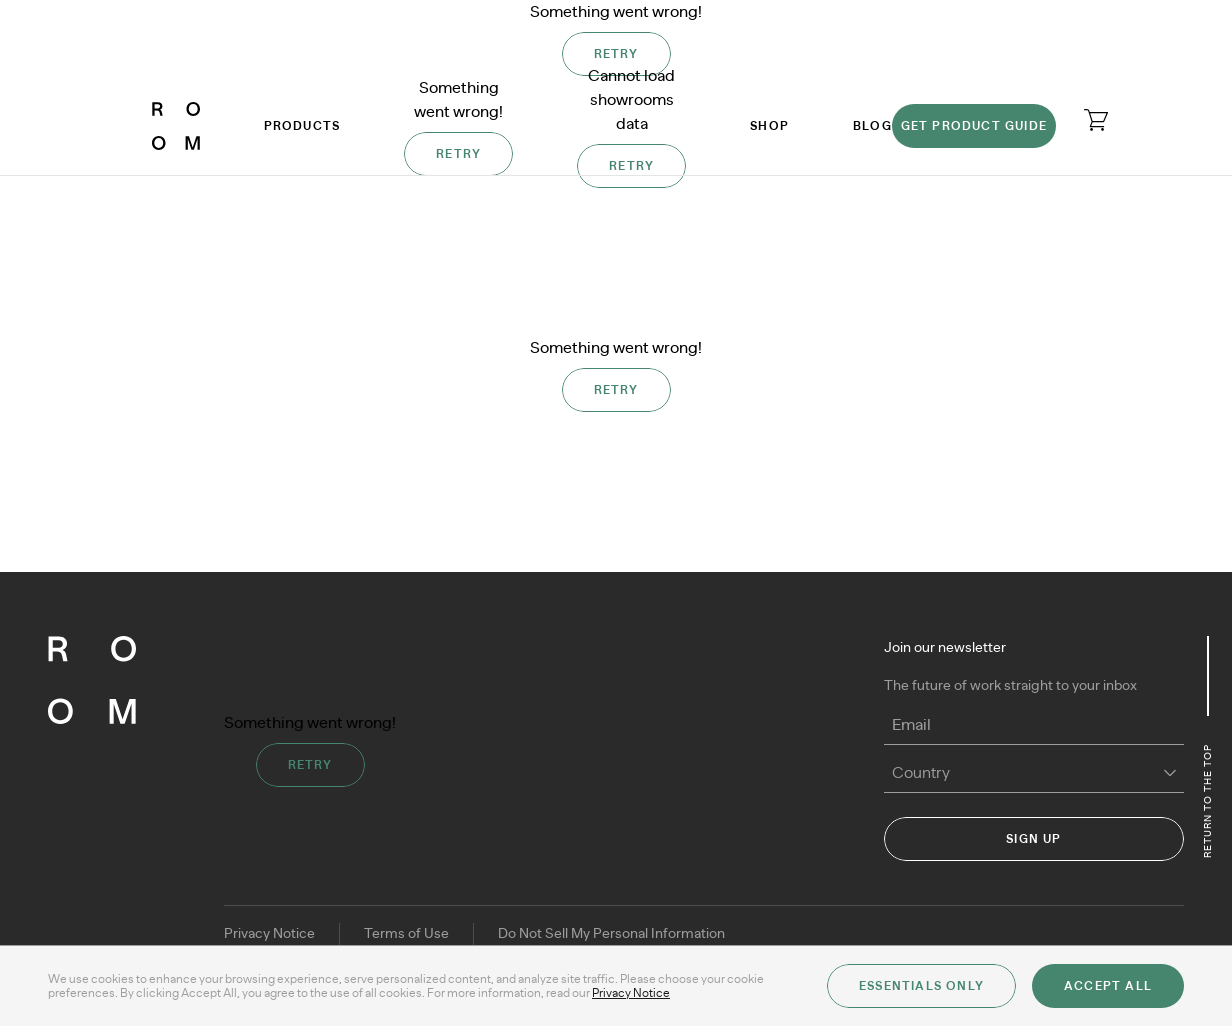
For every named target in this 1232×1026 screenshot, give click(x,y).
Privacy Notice (269, 934)
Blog (872, 126)
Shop (769, 126)
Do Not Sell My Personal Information (611, 934)
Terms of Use (406, 934)
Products (302, 126)
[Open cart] (1096, 120)
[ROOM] (176, 126)
